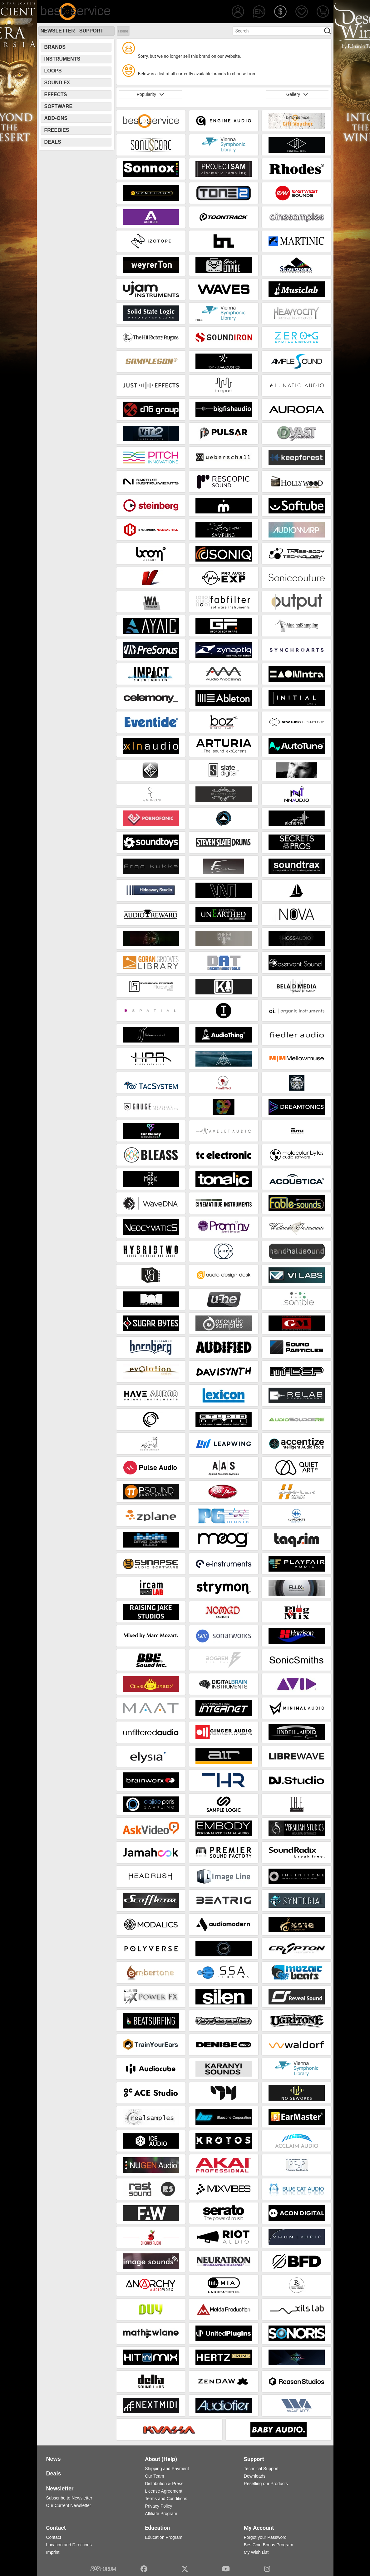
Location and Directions (69, 2544)
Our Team (154, 2476)
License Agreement (163, 2491)
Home (123, 31)
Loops (53, 70)
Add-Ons (56, 118)
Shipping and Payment (167, 2468)
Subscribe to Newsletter (69, 2497)
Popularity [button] (150, 94)
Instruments (62, 59)
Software (58, 106)
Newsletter (58, 30)
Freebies (56, 130)
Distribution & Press (164, 2483)
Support (91, 30)
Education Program (163, 2537)
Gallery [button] (297, 94)
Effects (55, 94)
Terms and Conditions (166, 2498)
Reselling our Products (266, 2483)
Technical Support (261, 2468)
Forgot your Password (265, 2537)
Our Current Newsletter (68, 2505)
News (53, 2459)
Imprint (53, 2552)
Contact (53, 2537)
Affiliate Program (161, 2513)
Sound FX (57, 82)
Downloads (254, 2476)
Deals (52, 142)
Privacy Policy (158, 2506)
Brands (55, 47)
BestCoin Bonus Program (268, 2544)
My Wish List (256, 2552)
